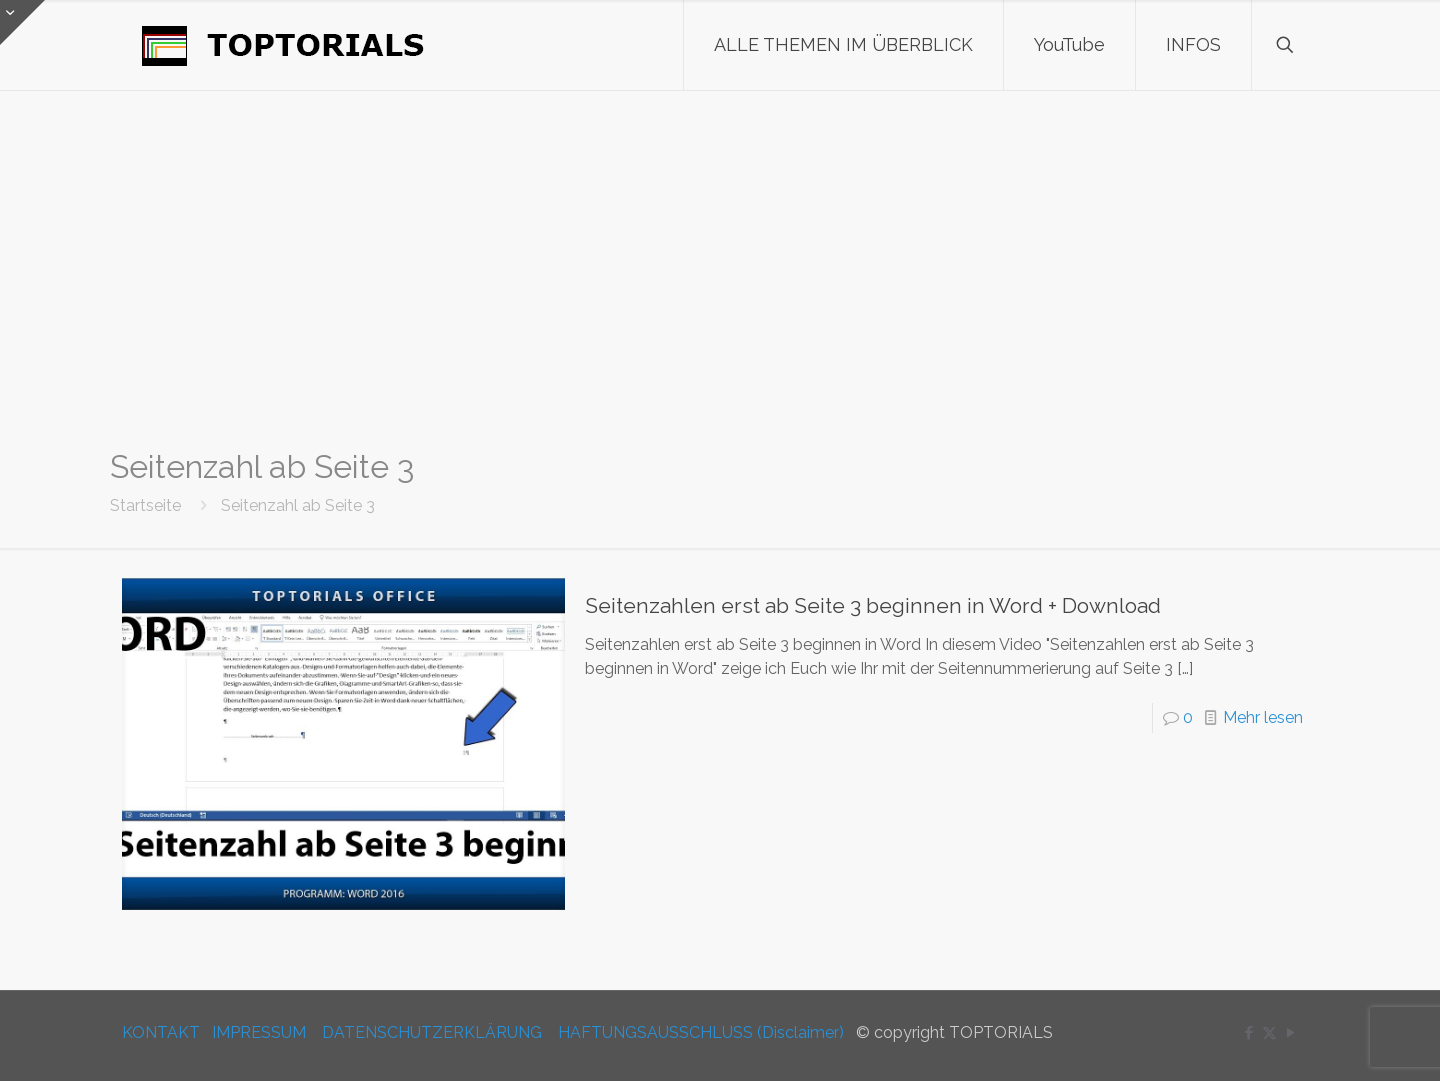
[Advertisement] (720, 270)
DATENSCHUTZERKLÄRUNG (432, 1032)
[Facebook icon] (1248, 1033)
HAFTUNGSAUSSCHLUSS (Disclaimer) (701, 1032)
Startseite (145, 505)
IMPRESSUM (259, 1032)
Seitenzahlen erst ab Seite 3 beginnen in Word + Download (873, 605)
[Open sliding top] (22, 22)
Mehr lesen (1263, 717)
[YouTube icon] (1290, 1033)
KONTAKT (161, 1032)
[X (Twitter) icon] (1269, 1033)
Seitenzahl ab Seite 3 (298, 505)
